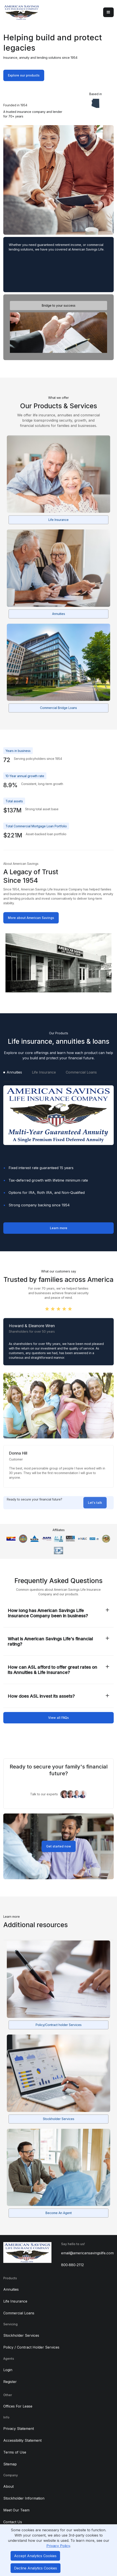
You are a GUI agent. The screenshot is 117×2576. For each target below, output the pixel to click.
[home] (51, 12)
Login (7, 2376)
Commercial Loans (18, 2320)
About (8, 2493)
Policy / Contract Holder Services (31, 2354)
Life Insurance (15, 2308)
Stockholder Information (23, 2505)
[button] (108, 12)
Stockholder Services (21, 2342)
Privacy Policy (58, 2546)
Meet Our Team (16, 2517)
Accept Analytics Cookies (35, 2556)
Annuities (11, 2296)
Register (10, 2388)
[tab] (12, 1072)
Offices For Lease (17, 2413)
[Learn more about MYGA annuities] (58, 1228)
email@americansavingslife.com (87, 2260)
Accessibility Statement (22, 2447)
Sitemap (10, 2471)
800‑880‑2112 (72, 2271)
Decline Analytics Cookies (35, 2568)
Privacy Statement (18, 2435)
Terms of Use (14, 2459)
